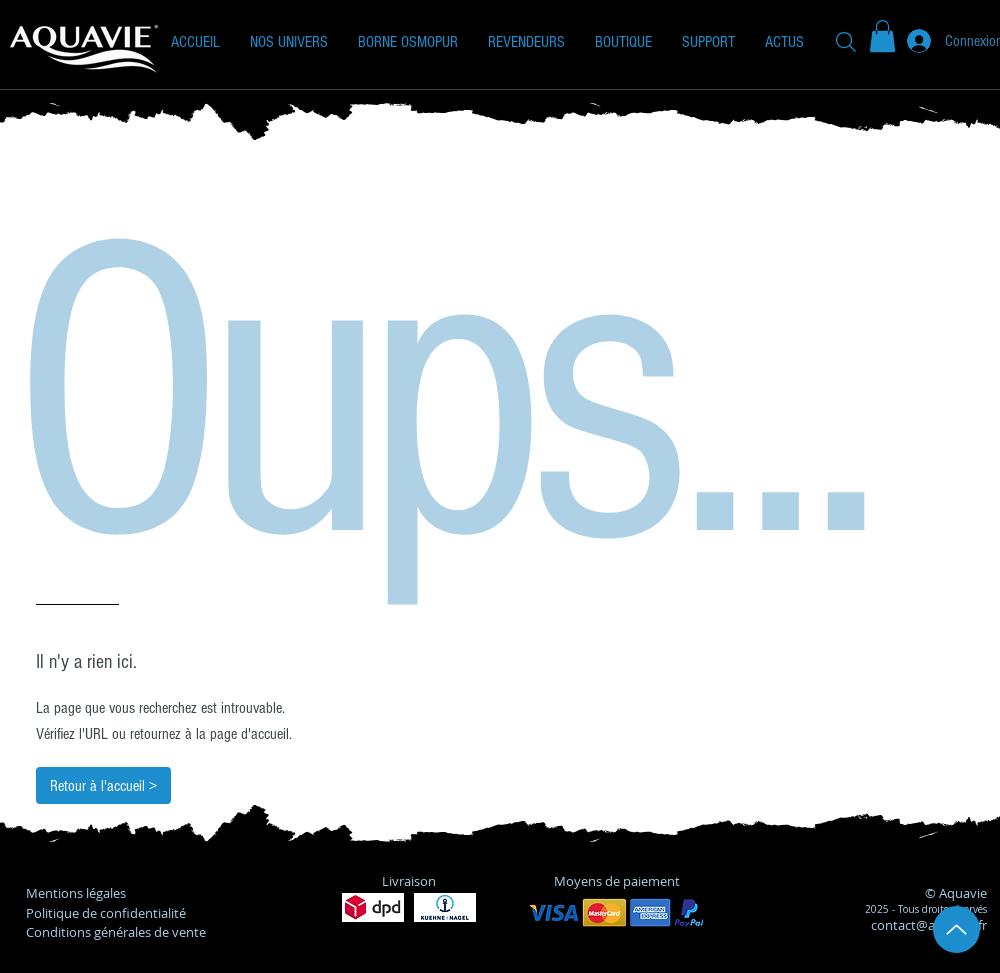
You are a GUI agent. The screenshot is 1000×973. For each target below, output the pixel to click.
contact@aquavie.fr (929, 925)
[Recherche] (846, 41)
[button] (289, 42)
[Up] (956, 929)
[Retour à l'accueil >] (103, 785)
